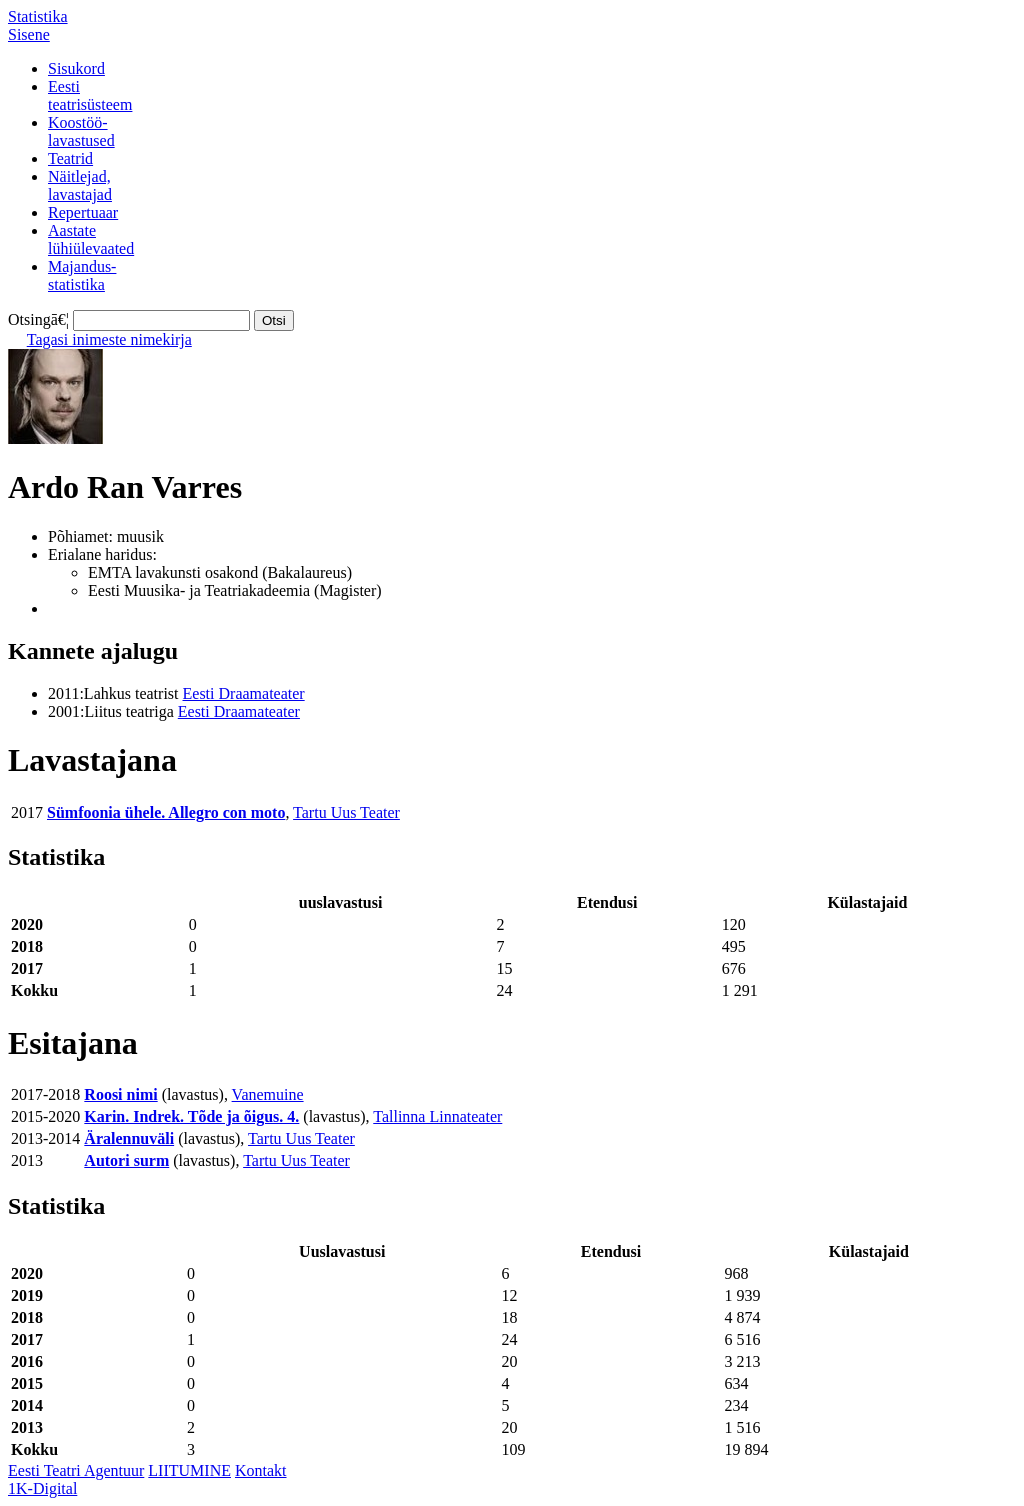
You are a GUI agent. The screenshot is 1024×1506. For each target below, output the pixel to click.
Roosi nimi (120, 1094)
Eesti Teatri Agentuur (76, 1470)
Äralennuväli (129, 1138)
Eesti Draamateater (244, 693)
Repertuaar (83, 212)
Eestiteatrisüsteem (90, 95)
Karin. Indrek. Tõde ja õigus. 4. (191, 1116)
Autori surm (126, 1160)
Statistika (38, 16)
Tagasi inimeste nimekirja (109, 339)
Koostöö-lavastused (81, 131)
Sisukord (76, 68)
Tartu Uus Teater (346, 812)
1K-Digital (42, 1488)
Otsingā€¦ (38, 319)
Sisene (29, 34)
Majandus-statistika (82, 275)
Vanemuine (268, 1094)
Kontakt (261, 1470)
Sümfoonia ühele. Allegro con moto (166, 812)
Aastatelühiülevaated (91, 239)
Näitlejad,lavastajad (80, 185)
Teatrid (70, 158)
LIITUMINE (189, 1470)
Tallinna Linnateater (437, 1116)
